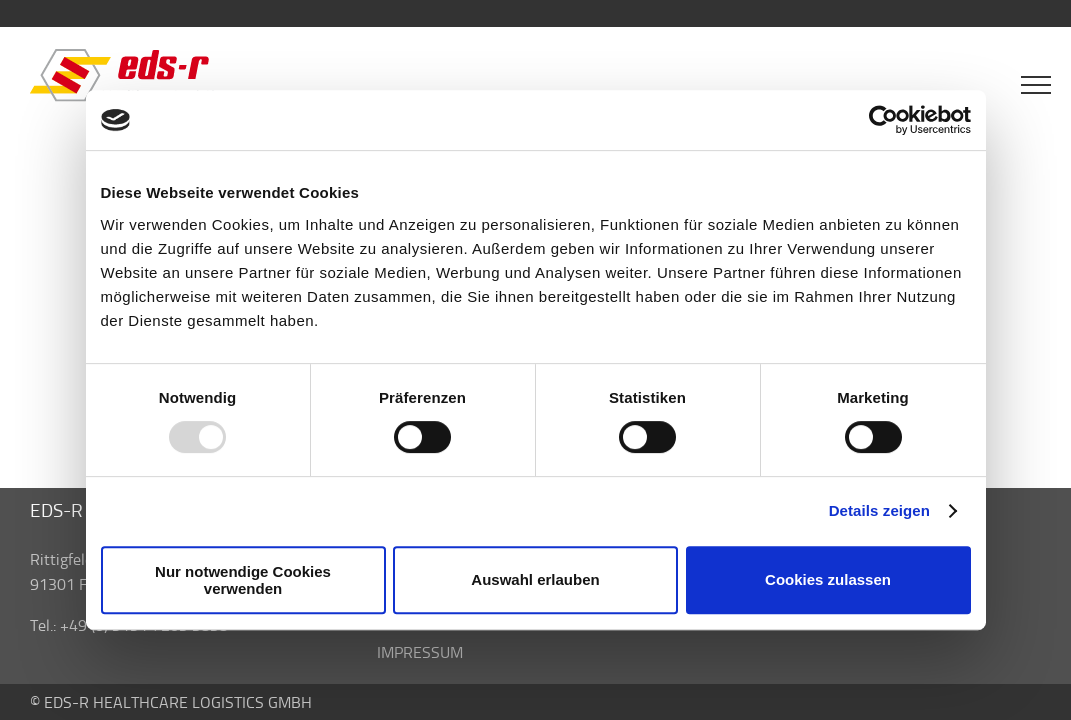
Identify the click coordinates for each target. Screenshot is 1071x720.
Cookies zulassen (828, 579)
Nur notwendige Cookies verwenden (243, 580)
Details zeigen (879, 510)
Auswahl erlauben (535, 579)
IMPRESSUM (420, 652)
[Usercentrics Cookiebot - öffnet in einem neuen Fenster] (883, 120)
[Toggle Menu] (1036, 85)
